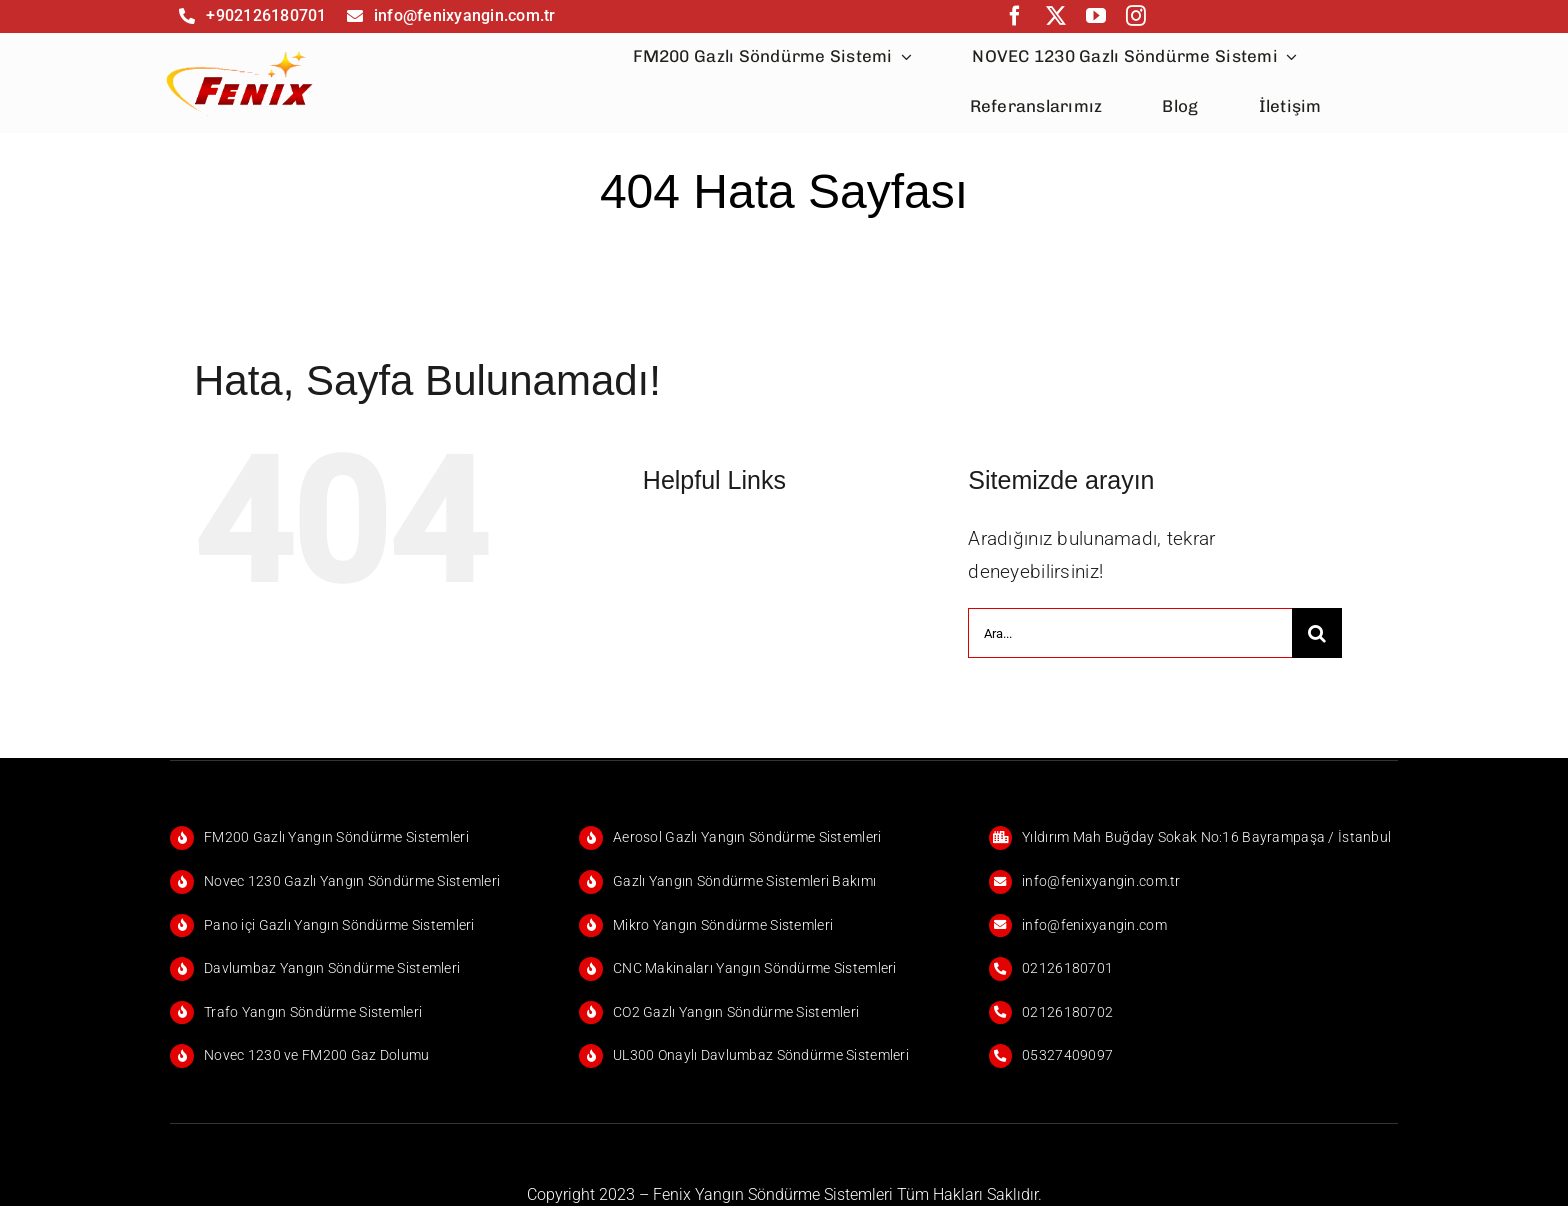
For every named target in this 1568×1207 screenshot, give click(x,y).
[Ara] (1317, 633)
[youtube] (1096, 16)
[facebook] (1015, 16)
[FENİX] (240, 50)
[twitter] (1056, 16)
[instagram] (1136, 16)
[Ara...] (1129, 633)
